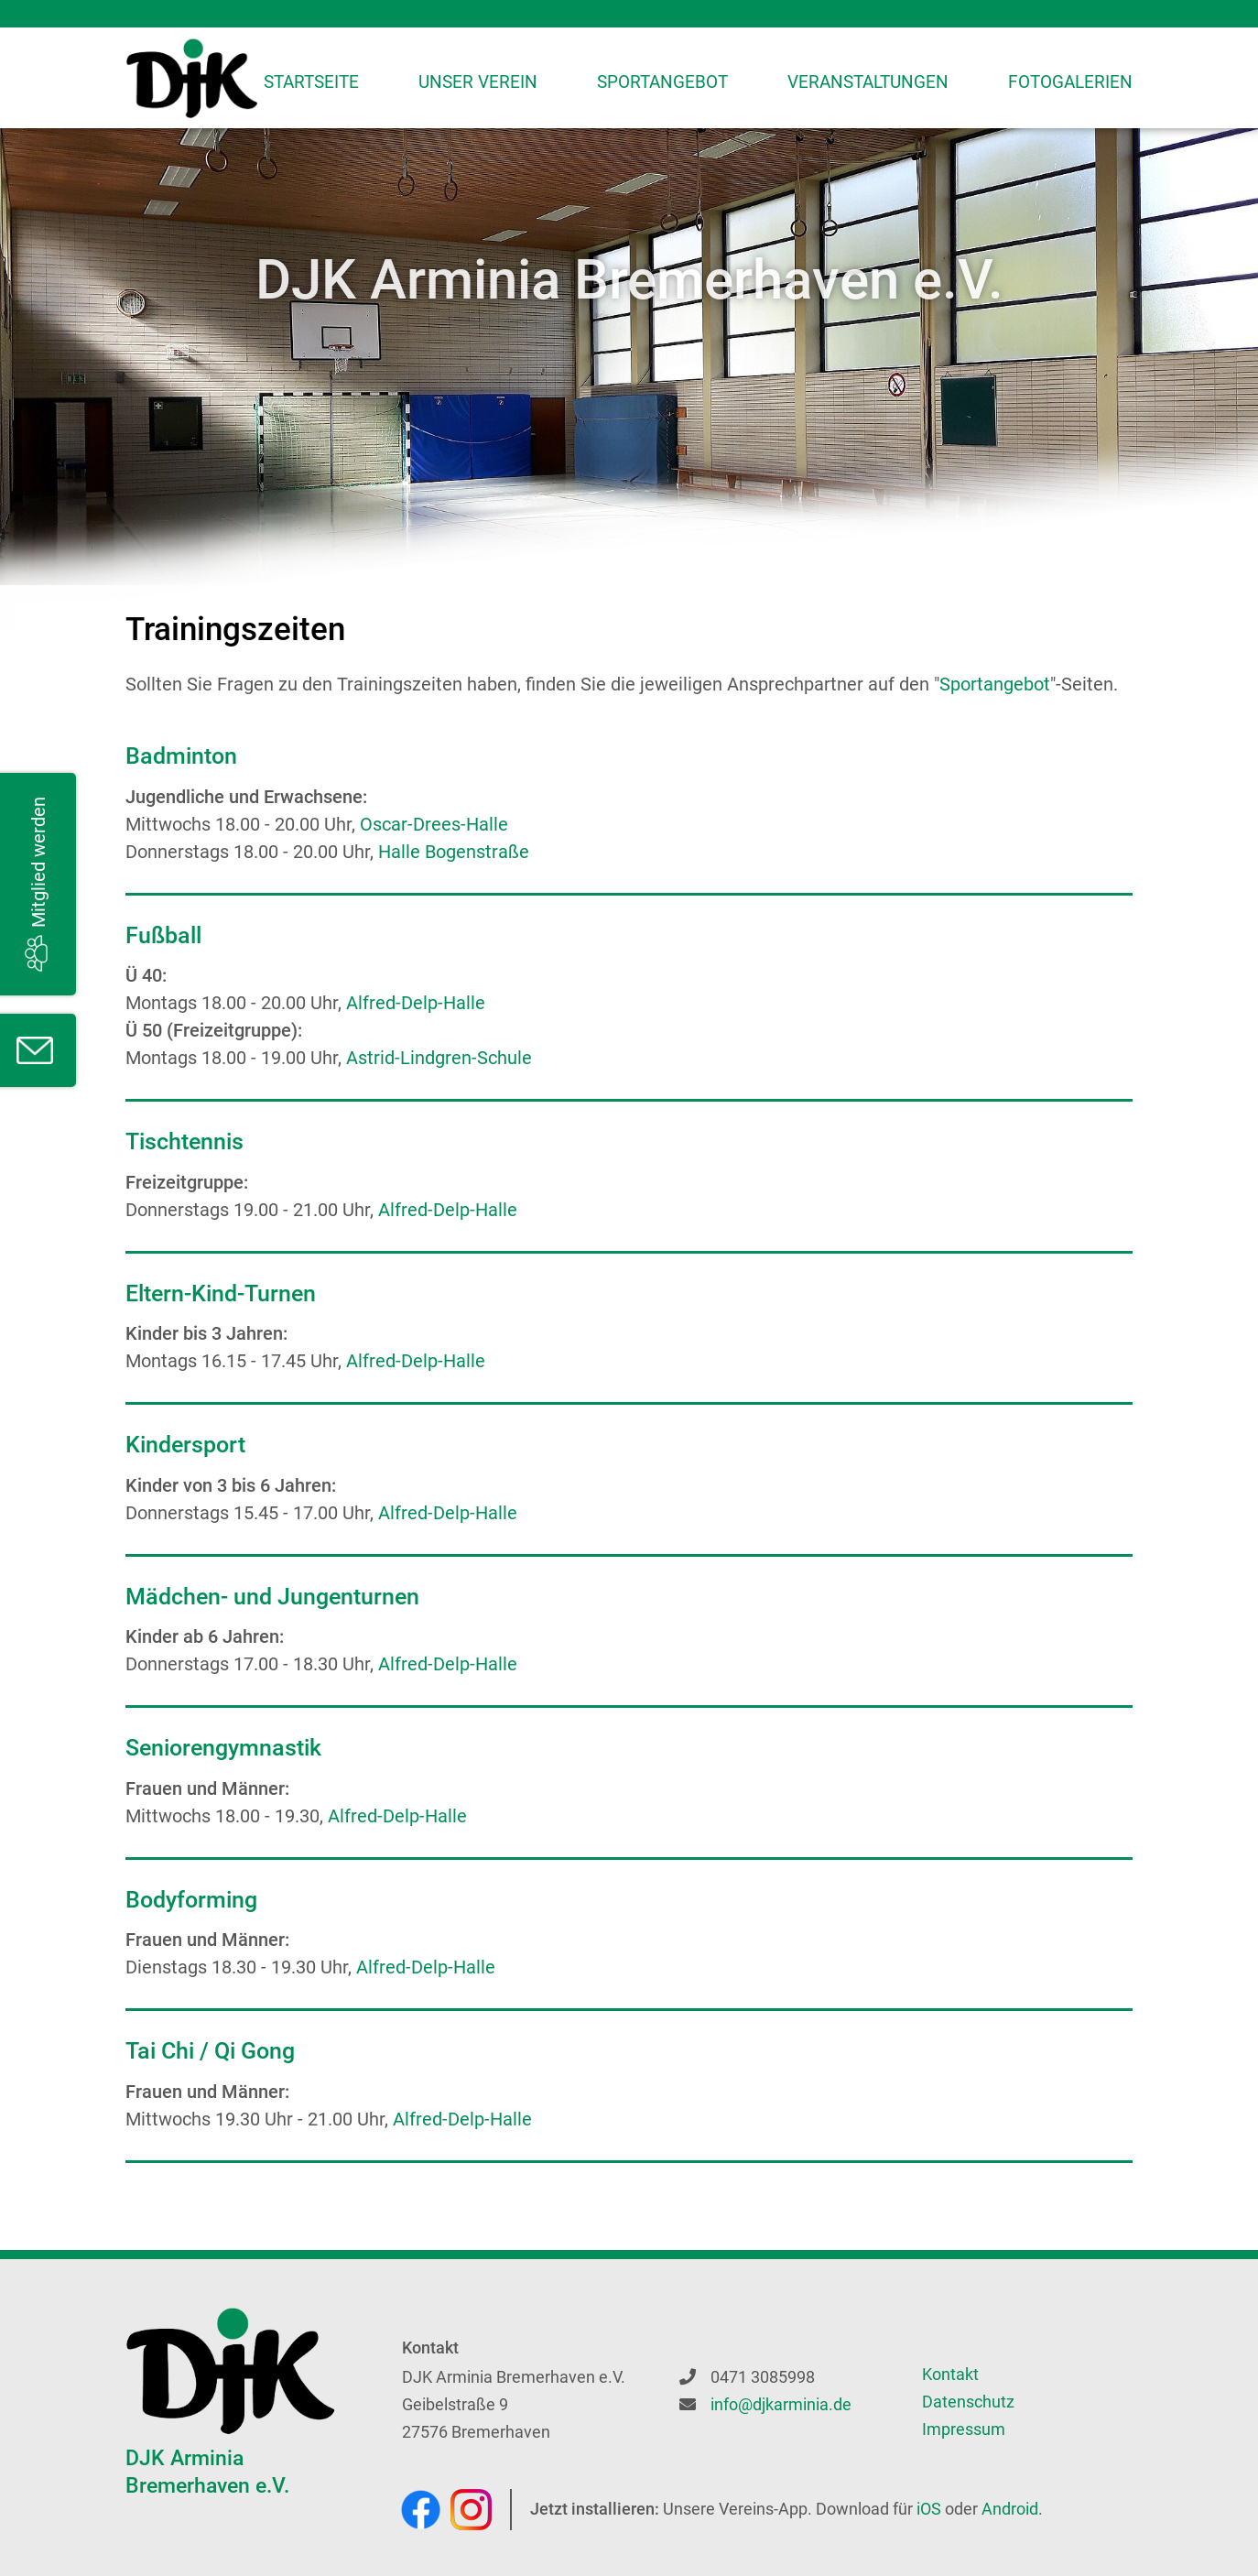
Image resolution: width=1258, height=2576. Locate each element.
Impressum (963, 2429)
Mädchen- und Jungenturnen (272, 1596)
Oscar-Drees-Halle (434, 824)
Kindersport (185, 1444)
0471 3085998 (762, 2376)
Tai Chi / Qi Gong (210, 2051)
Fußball (163, 935)
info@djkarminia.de (780, 2404)
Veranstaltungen (868, 81)
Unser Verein (477, 81)
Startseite (311, 81)
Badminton (181, 756)
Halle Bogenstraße (453, 852)
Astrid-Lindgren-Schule (439, 1058)
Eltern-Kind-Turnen (220, 1293)
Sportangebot (662, 81)
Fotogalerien (1070, 81)
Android (1009, 2508)
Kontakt (950, 2374)
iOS (928, 2508)
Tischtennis (184, 1141)
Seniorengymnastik (223, 1747)
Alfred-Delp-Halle (415, 1003)
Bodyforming (191, 1899)
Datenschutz (968, 2401)
